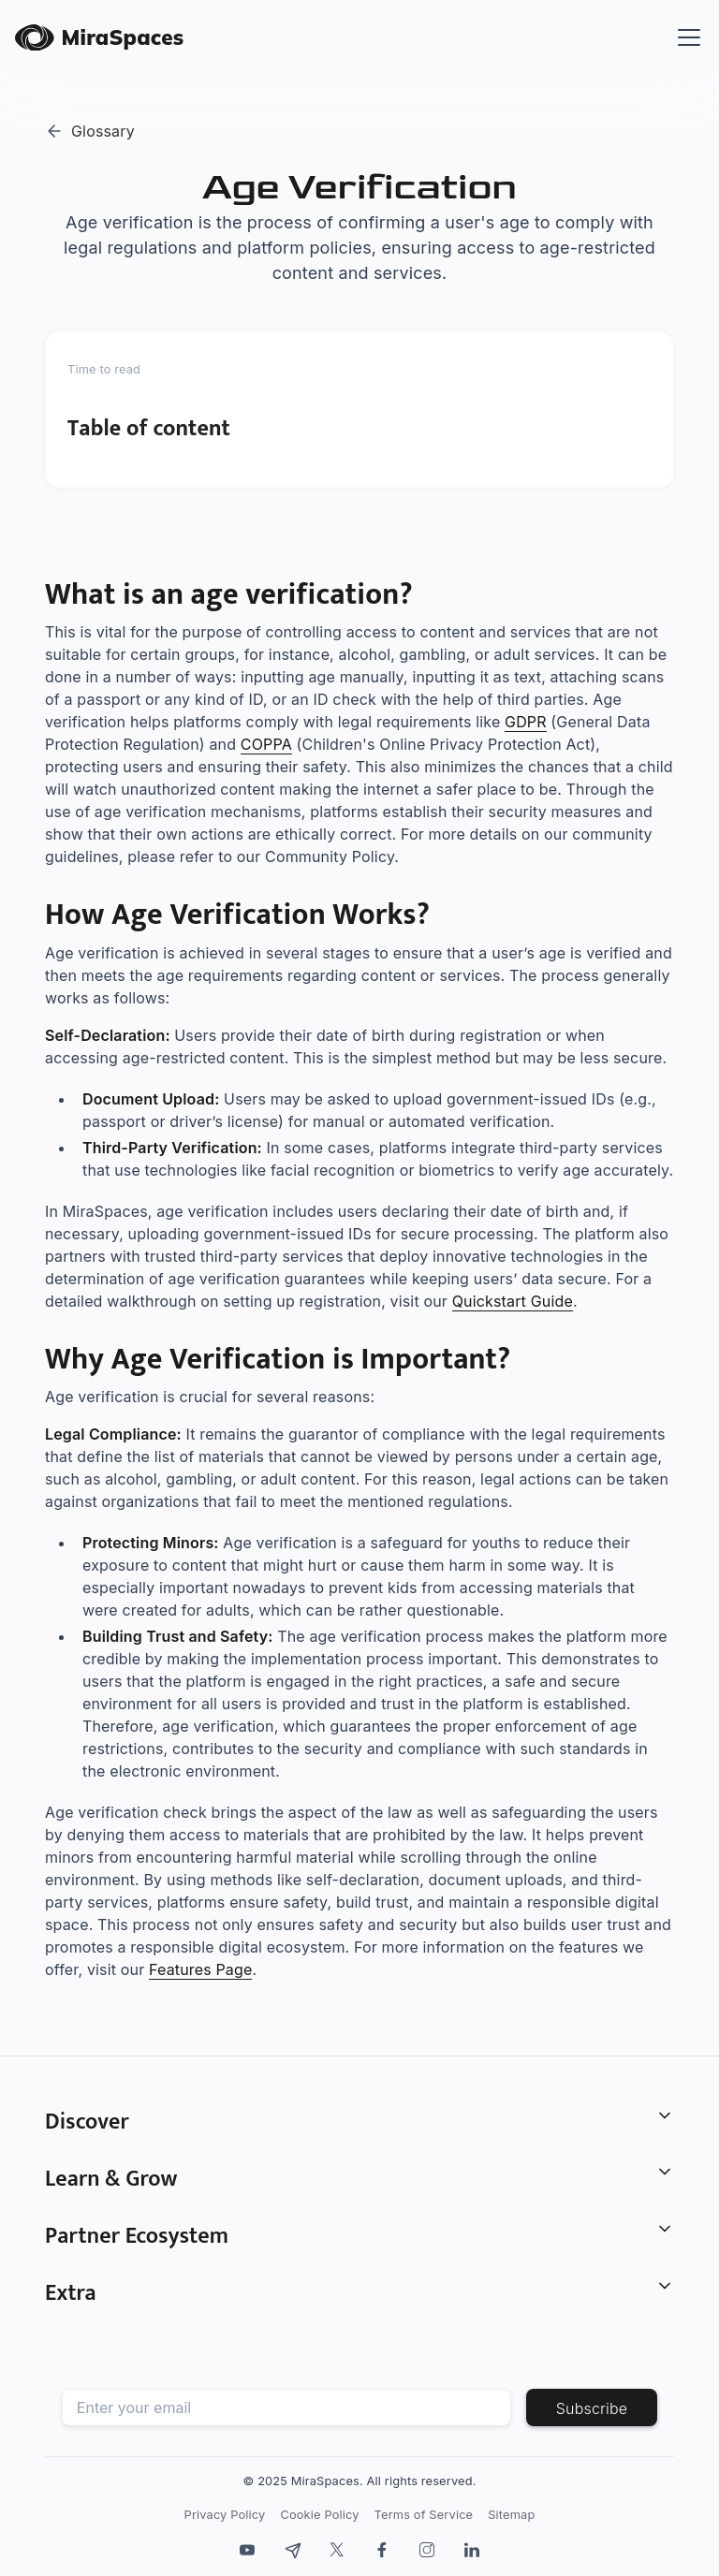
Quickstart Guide (512, 1301)
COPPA (266, 744)
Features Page (200, 1969)
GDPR (526, 721)
